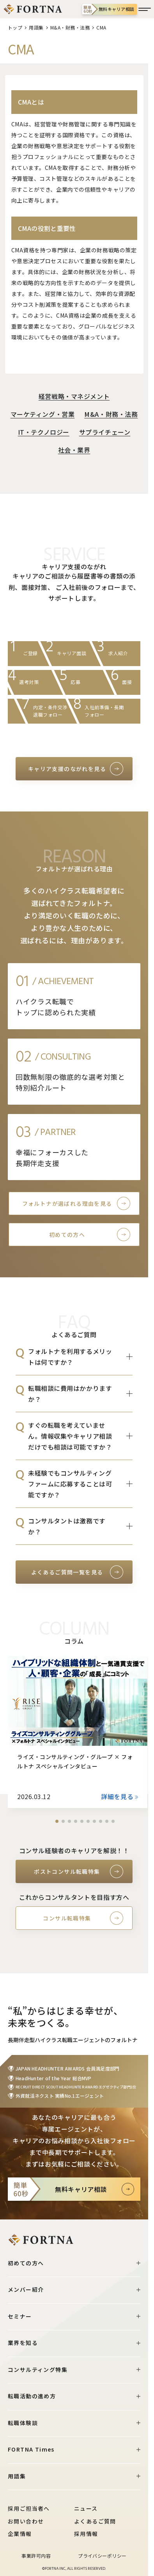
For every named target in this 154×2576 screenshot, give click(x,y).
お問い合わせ (26, 2521)
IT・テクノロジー (43, 432)
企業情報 (20, 2534)
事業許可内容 (36, 2555)
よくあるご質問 (95, 2521)
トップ (15, 27)
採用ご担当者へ (29, 2508)
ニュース (86, 2508)
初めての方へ (67, 1234)
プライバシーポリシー (102, 2555)
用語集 (36, 27)
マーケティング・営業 (43, 414)
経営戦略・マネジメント (74, 396)
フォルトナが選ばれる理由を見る (67, 1203)
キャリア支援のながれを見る (67, 769)
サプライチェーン (104, 432)
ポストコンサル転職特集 (67, 1871)
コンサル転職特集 (67, 1918)
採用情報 (86, 2534)
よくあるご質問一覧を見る (67, 1572)
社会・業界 (74, 450)
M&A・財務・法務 (70, 27)
